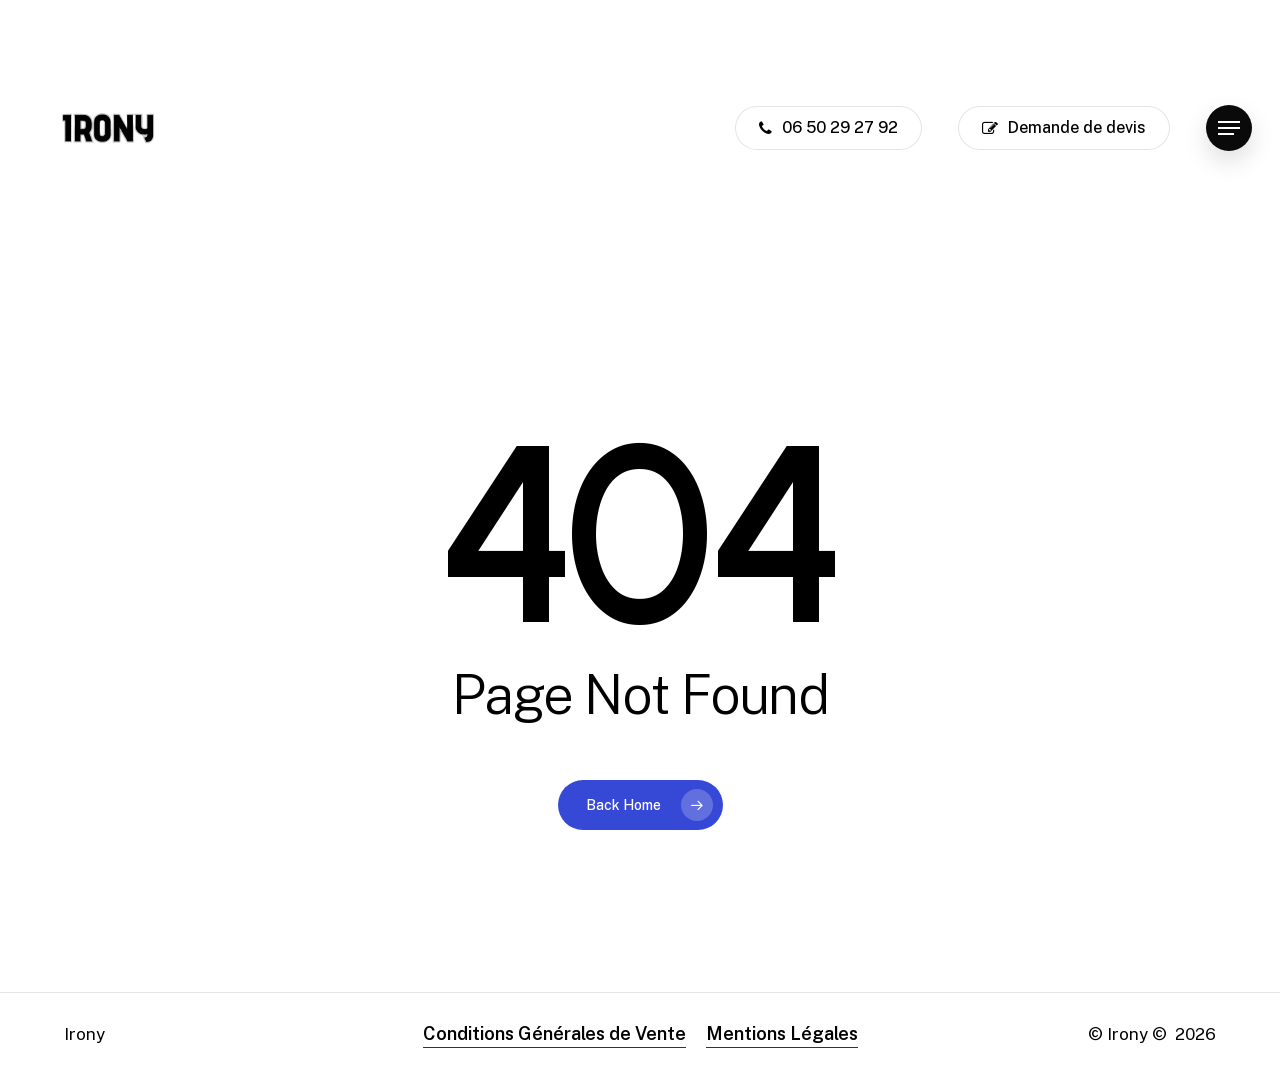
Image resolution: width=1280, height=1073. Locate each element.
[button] (1229, 128)
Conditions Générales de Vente (554, 1033)
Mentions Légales (782, 1033)
